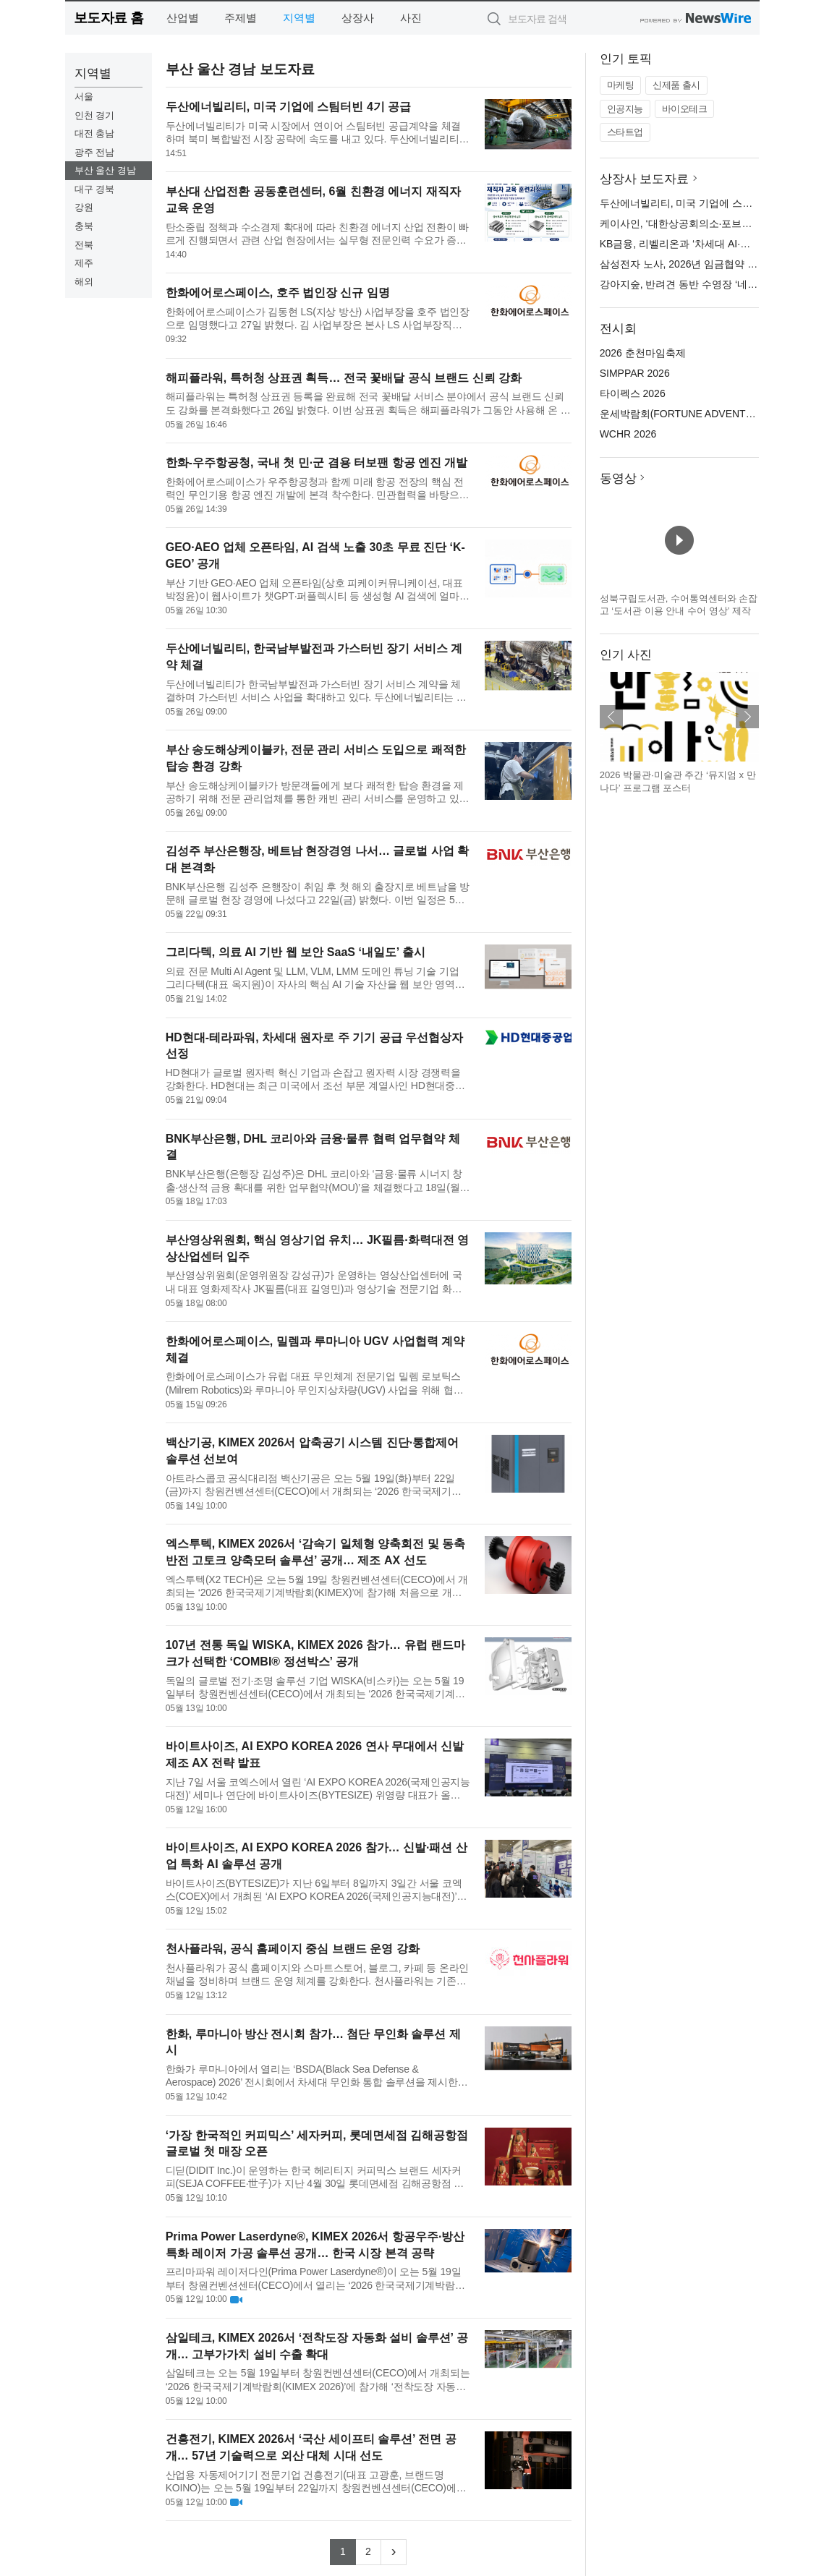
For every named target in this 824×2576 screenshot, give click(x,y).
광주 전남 (95, 152)
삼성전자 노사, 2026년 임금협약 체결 (684, 264)
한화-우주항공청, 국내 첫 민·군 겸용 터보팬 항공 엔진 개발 (317, 462)
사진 (411, 18)
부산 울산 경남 (105, 170)
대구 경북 (95, 189)
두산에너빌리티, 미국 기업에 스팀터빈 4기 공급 (289, 107)
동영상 (618, 478)
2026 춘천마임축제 (643, 353)
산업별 (182, 18)
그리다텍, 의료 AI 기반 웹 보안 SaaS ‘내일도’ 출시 (295, 952)
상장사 (357, 18)
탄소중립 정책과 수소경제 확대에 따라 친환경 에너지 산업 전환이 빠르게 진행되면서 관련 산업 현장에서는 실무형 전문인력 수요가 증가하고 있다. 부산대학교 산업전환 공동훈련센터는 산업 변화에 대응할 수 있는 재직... (318, 234)
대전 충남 (95, 133)
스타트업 (625, 132)
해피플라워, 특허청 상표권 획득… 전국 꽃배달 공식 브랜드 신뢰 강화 (344, 378)
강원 (84, 207)
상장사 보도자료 (644, 179)
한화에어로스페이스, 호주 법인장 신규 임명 (278, 292)
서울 (84, 96)
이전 (611, 716)
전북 (84, 244)
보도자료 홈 (109, 17)
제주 (84, 262)
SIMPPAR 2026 (635, 373)
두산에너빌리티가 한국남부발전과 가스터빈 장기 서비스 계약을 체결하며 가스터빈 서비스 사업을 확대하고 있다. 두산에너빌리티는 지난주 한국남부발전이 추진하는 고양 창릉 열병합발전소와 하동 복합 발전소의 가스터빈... (316, 691)
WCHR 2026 (628, 434)
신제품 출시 (676, 85)
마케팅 (620, 85)
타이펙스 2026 (633, 393)
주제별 (240, 18)
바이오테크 (685, 108)
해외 (84, 281)
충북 (84, 226)
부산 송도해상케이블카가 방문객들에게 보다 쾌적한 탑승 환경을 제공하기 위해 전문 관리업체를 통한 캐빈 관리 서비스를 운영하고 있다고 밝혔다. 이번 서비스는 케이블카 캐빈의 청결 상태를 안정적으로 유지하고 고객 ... (318, 792)
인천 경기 (95, 115)
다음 (747, 716)
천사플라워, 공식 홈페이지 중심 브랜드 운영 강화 (293, 1948)
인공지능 (625, 108)
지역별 (299, 18)
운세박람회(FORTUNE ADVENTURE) (685, 413)
